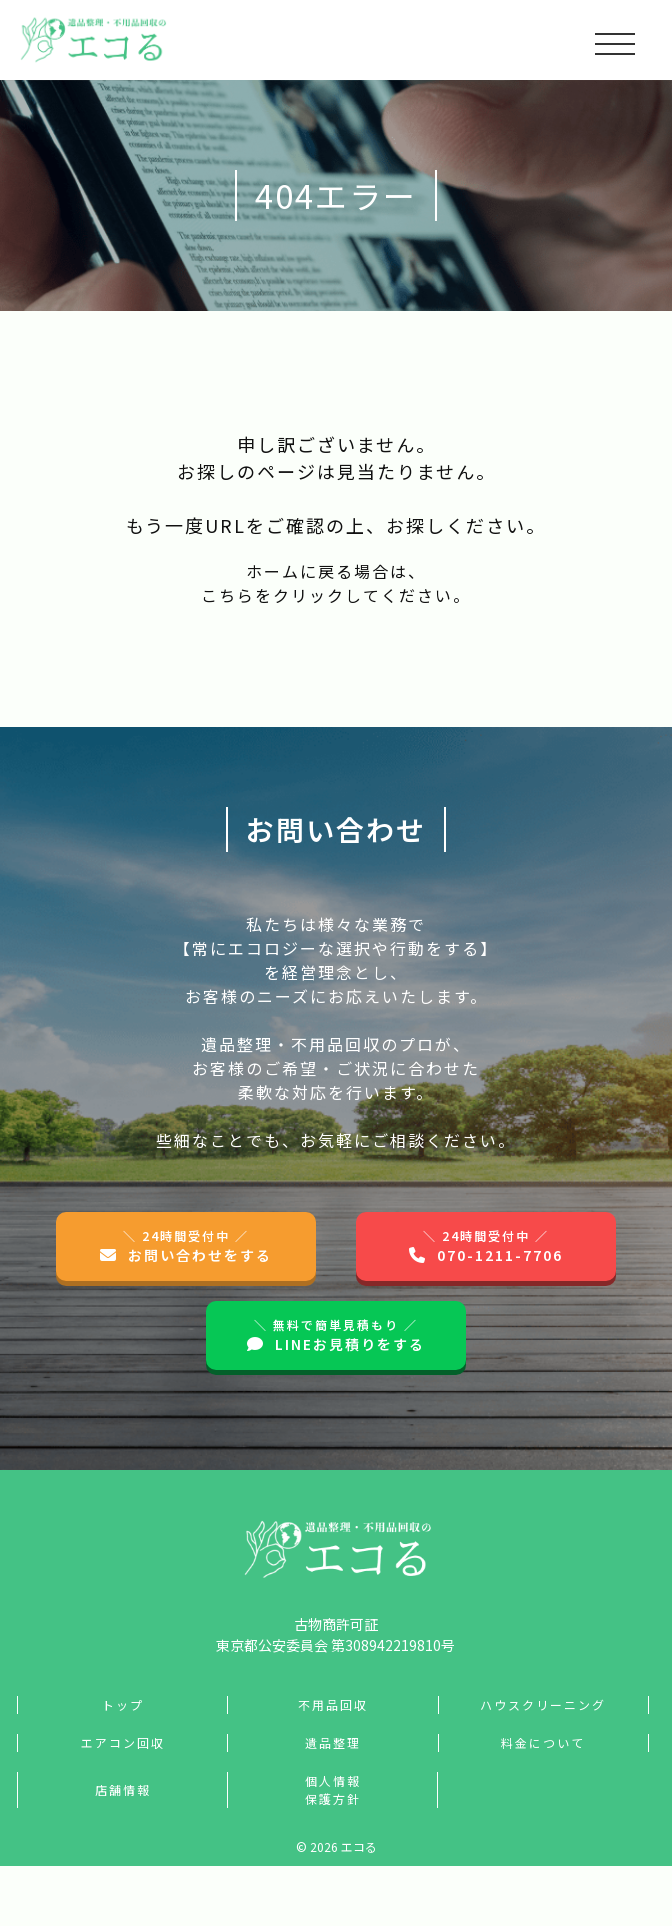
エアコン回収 (123, 1742)
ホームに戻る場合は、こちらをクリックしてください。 (336, 583)
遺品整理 (333, 1742)
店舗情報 (123, 1789)
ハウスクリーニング (543, 1704)
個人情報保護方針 (333, 1789)
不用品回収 (333, 1704)
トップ (123, 1704)
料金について (543, 1742)
